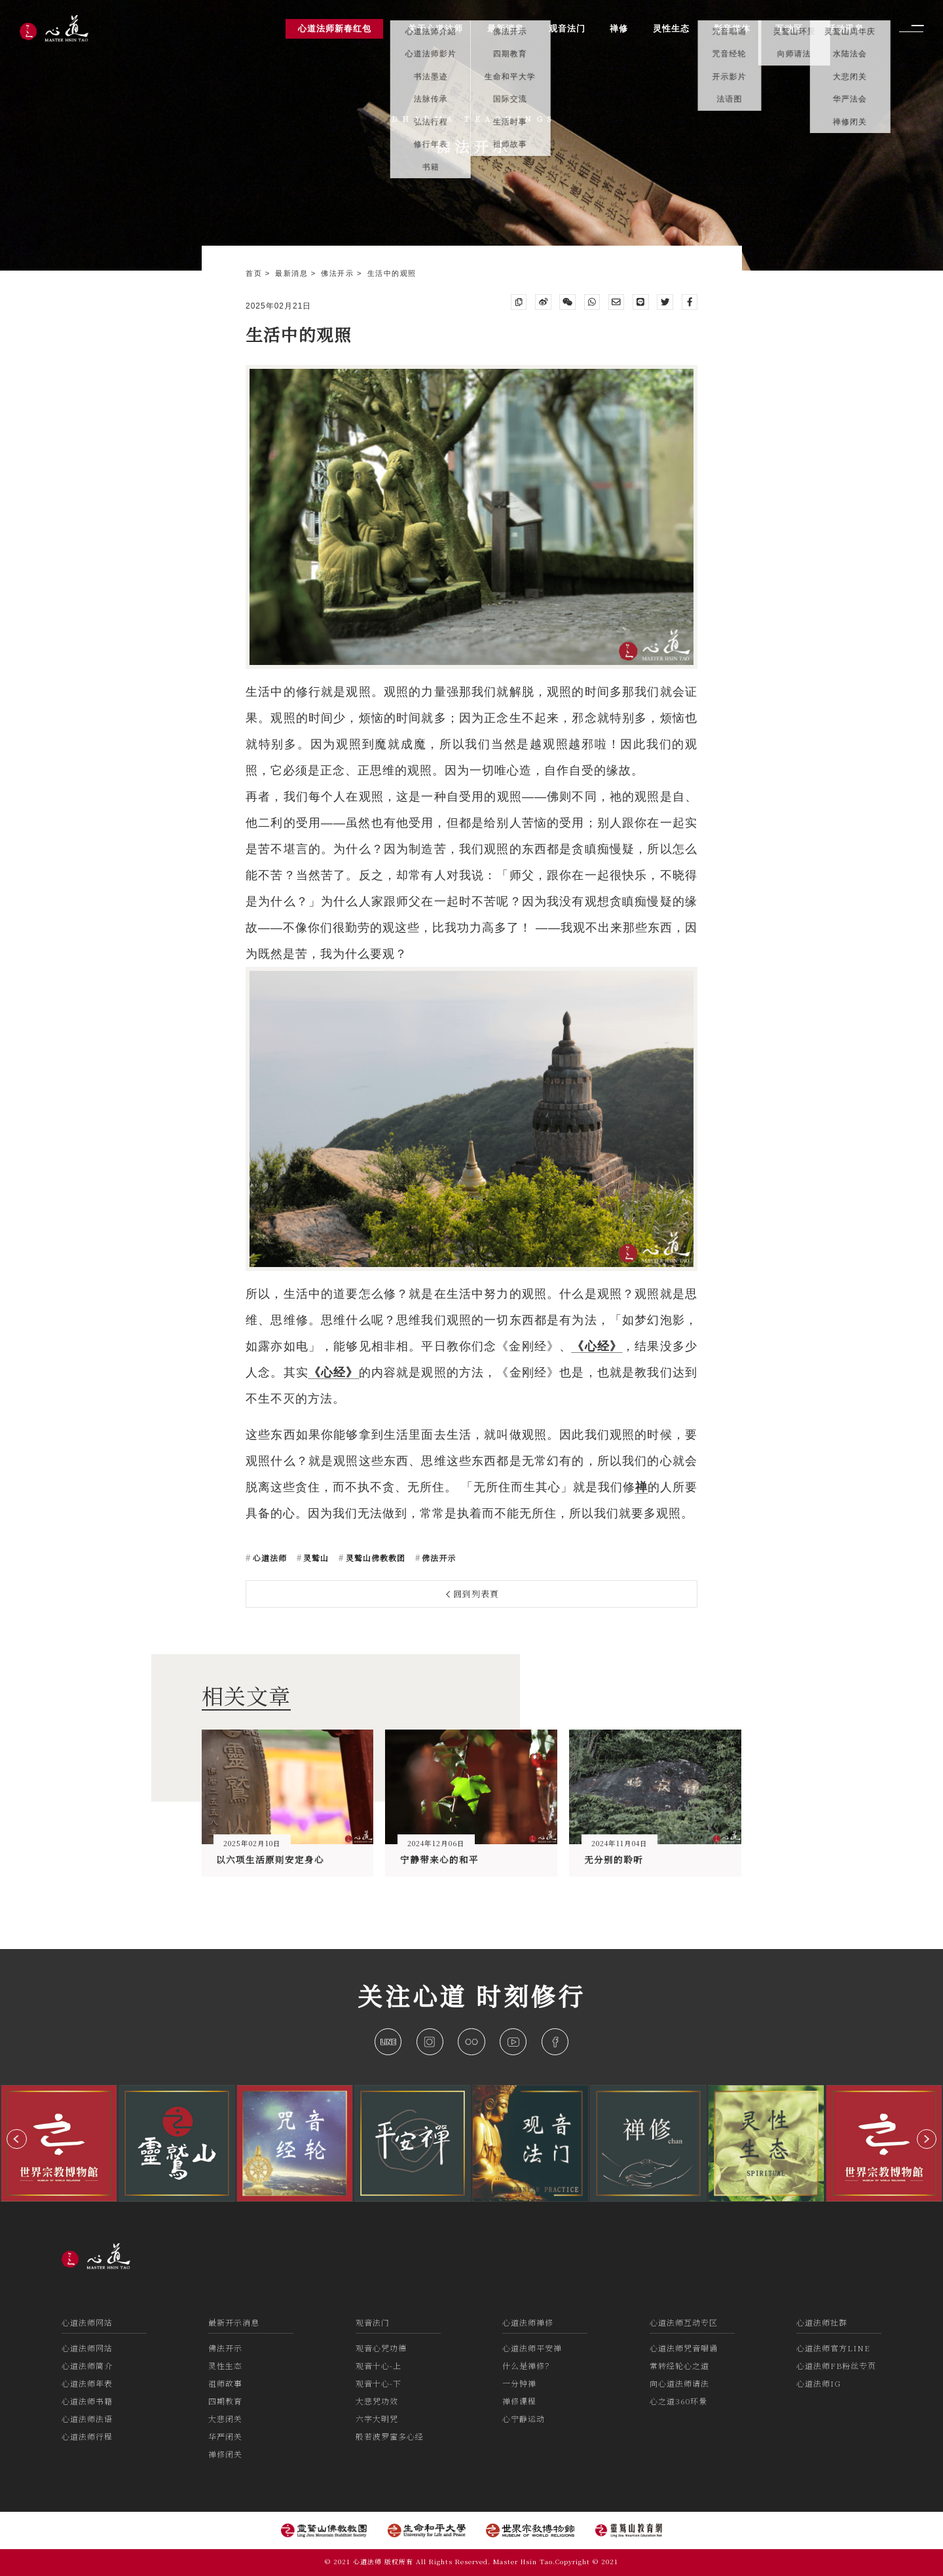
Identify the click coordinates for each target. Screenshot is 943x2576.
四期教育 (225, 2400)
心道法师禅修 (527, 2322)
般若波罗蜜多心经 (390, 2436)
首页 (255, 273)
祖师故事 (225, 2383)
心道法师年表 (87, 2383)
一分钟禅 (519, 2383)
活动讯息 (845, 28)
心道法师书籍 (87, 2400)
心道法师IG (818, 2383)
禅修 (619, 28)
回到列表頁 (473, 1593)
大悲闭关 (225, 2418)
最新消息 (293, 273)
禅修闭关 (225, 2453)
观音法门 (373, 2322)
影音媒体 (732, 28)
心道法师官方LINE (833, 2347)
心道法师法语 (87, 2418)
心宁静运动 (523, 2418)
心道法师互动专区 (684, 2322)
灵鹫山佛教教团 (374, 1557)
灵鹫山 (315, 1557)
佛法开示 (339, 273)
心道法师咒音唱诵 (684, 2347)
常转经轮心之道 (679, 2365)
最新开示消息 (233, 2322)
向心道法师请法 (679, 2383)
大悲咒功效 (377, 2400)
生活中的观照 (391, 273)
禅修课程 (519, 2400)
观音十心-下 (378, 2383)
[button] (17, 2139)
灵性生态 (225, 2365)
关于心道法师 (435, 28)
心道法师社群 (821, 2322)
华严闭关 (225, 2436)
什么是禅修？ (527, 2365)
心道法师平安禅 (532, 2347)
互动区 (789, 28)
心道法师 (268, 1557)
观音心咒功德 (381, 2347)
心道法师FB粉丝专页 (836, 2365)
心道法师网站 (87, 2322)
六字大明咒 (377, 2418)
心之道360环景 (678, 2400)
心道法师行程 (87, 2436)
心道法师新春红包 (334, 28)
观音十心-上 (378, 2365)
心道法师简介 (87, 2365)
